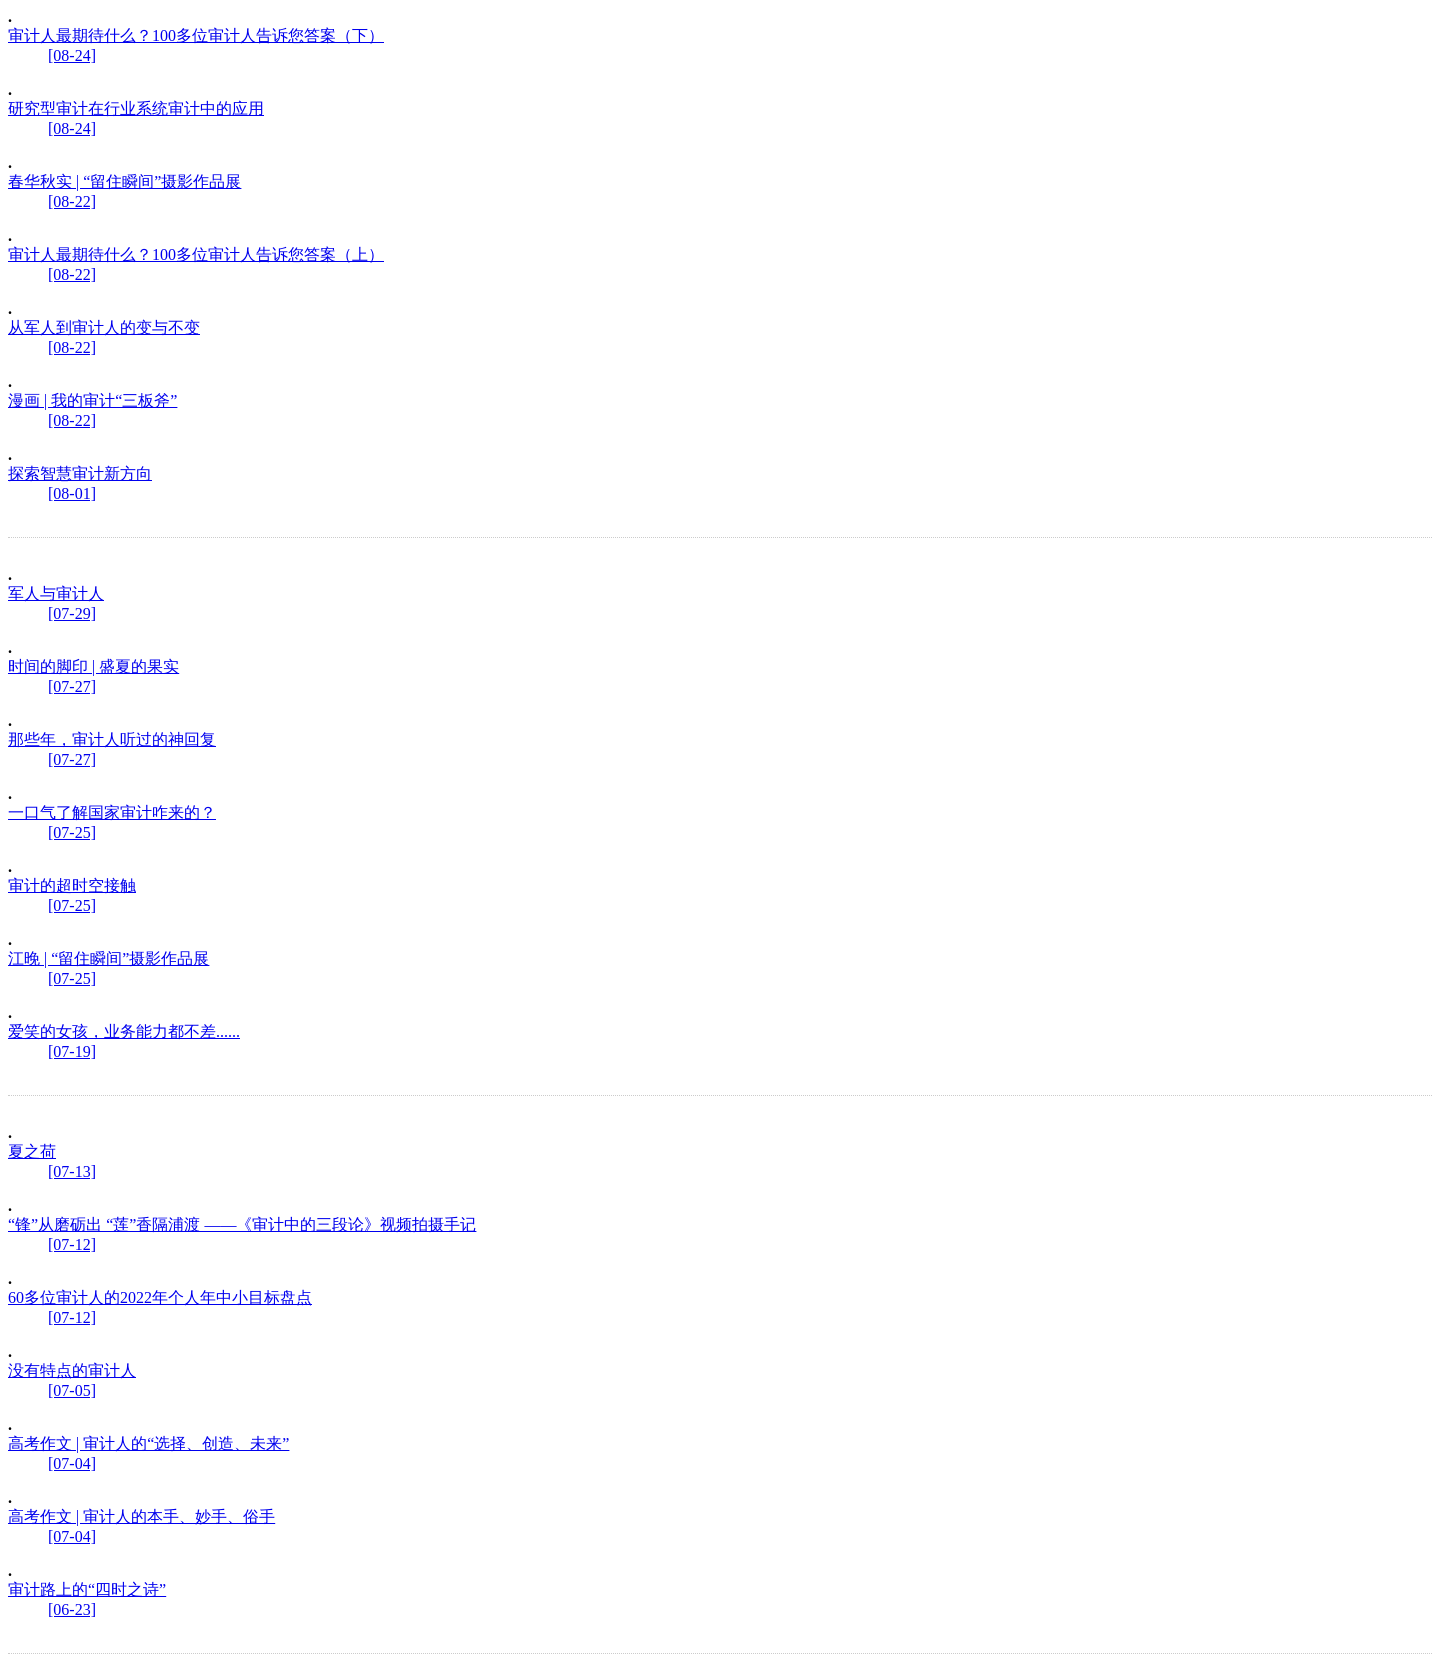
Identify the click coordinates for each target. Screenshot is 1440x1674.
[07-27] (72, 686)
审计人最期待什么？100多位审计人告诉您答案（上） (196, 254)
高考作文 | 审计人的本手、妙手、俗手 (141, 1516)
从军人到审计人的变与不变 (104, 327)
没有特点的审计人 (72, 1370)
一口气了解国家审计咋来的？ (112, 812)
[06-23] (72, 1609)
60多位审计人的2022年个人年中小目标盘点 (160, 1297)
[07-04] (72, 1463)
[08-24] (72, 55)
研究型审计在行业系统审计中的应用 (136, 108)
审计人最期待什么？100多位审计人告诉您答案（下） (196, 35)
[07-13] (72, 1171)
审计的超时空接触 (72, 885)
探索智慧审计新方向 (80, 473)
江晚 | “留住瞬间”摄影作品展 (108, 958)
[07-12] (72, 1244)
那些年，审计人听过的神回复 (112, 739)
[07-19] (72, 1051)
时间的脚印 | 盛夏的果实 (93, 666)
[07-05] (72, 1390)
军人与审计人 (56, 593)
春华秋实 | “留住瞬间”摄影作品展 (124, 181)
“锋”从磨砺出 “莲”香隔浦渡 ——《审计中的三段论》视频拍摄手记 (242, 1224)
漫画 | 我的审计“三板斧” (92, 400)
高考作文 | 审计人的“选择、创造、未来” (148, 1443)
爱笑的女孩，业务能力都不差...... (124, 1031)
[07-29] (72, 613)
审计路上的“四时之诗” (87, 1589)
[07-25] (72, 832)
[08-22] (72, 201)
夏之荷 (32, 1151)
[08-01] (72, 493)
